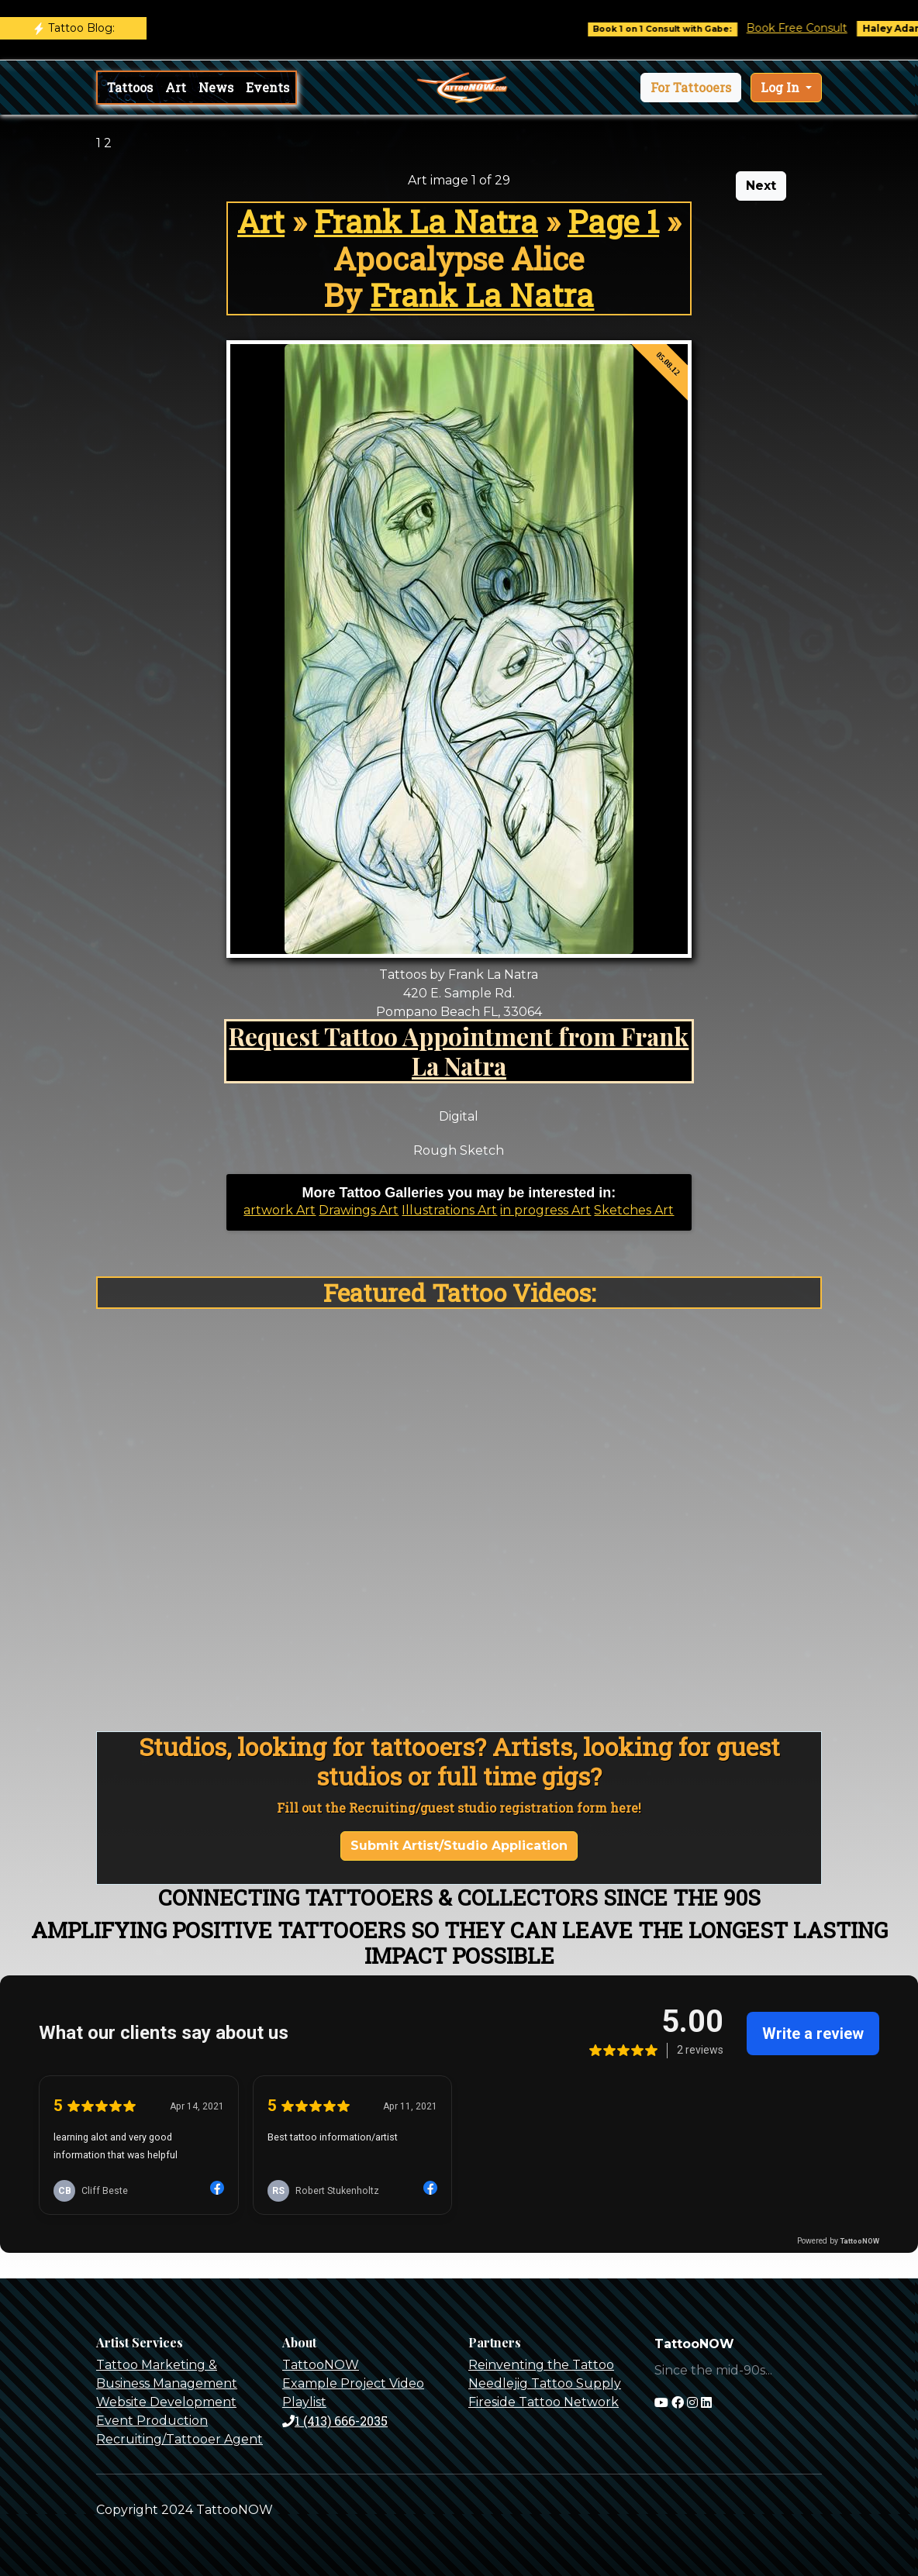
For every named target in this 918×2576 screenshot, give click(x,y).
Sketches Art (634, 1210)
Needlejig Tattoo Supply (544, 2383)
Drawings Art (359, 1210)
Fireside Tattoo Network (543, 2402)
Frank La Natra (426, 221)
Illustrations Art (449, 1210)
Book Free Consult (808, 28)
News (215, 87)
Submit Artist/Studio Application (459, 1845)
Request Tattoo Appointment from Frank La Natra (458, 1051)
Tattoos (130, 87)
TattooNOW (320, 2364)
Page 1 (613, 221)
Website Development (166, 2402)
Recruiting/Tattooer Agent (179, 2439)
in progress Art (545, 1210)
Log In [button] (781, 87)
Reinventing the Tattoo (541, 2364)
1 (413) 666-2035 (335, 2420)
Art (175, 87)
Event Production (152, 2420)
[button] (690, 87)
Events (267, 87)
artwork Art (279, 1210)
